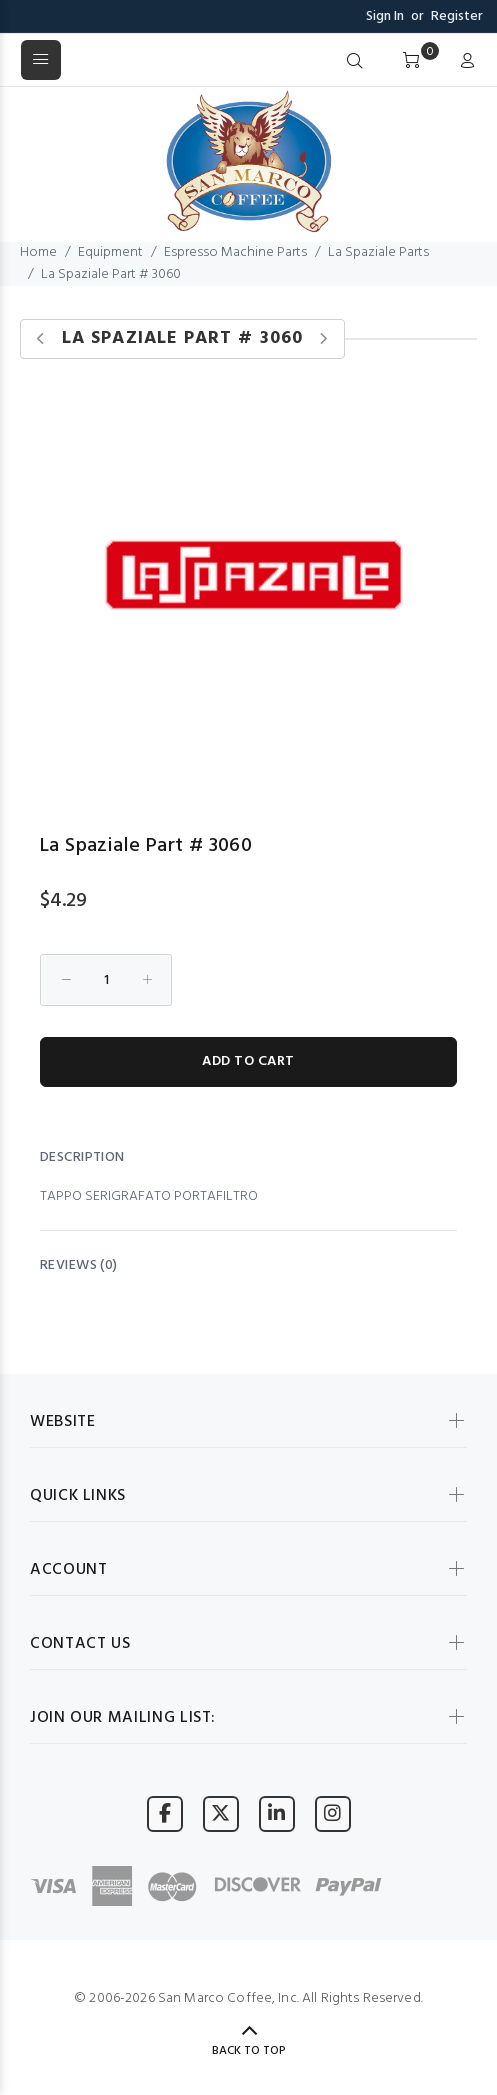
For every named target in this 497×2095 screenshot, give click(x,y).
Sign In (385, 16)
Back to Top (249, 2051)
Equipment (110, 252)
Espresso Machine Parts (235, 252)
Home (38, 252)
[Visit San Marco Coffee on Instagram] (333, 1813)
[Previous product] (41, 339)
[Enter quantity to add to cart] (106, 980)
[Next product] (323, 339)
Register (457, 16)
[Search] (355, 62)
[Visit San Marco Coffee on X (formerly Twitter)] (221, 1813)
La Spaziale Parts (378, 252)
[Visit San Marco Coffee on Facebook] (165, 1813)
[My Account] (463, 62)
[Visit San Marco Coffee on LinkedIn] (277, 1813)
